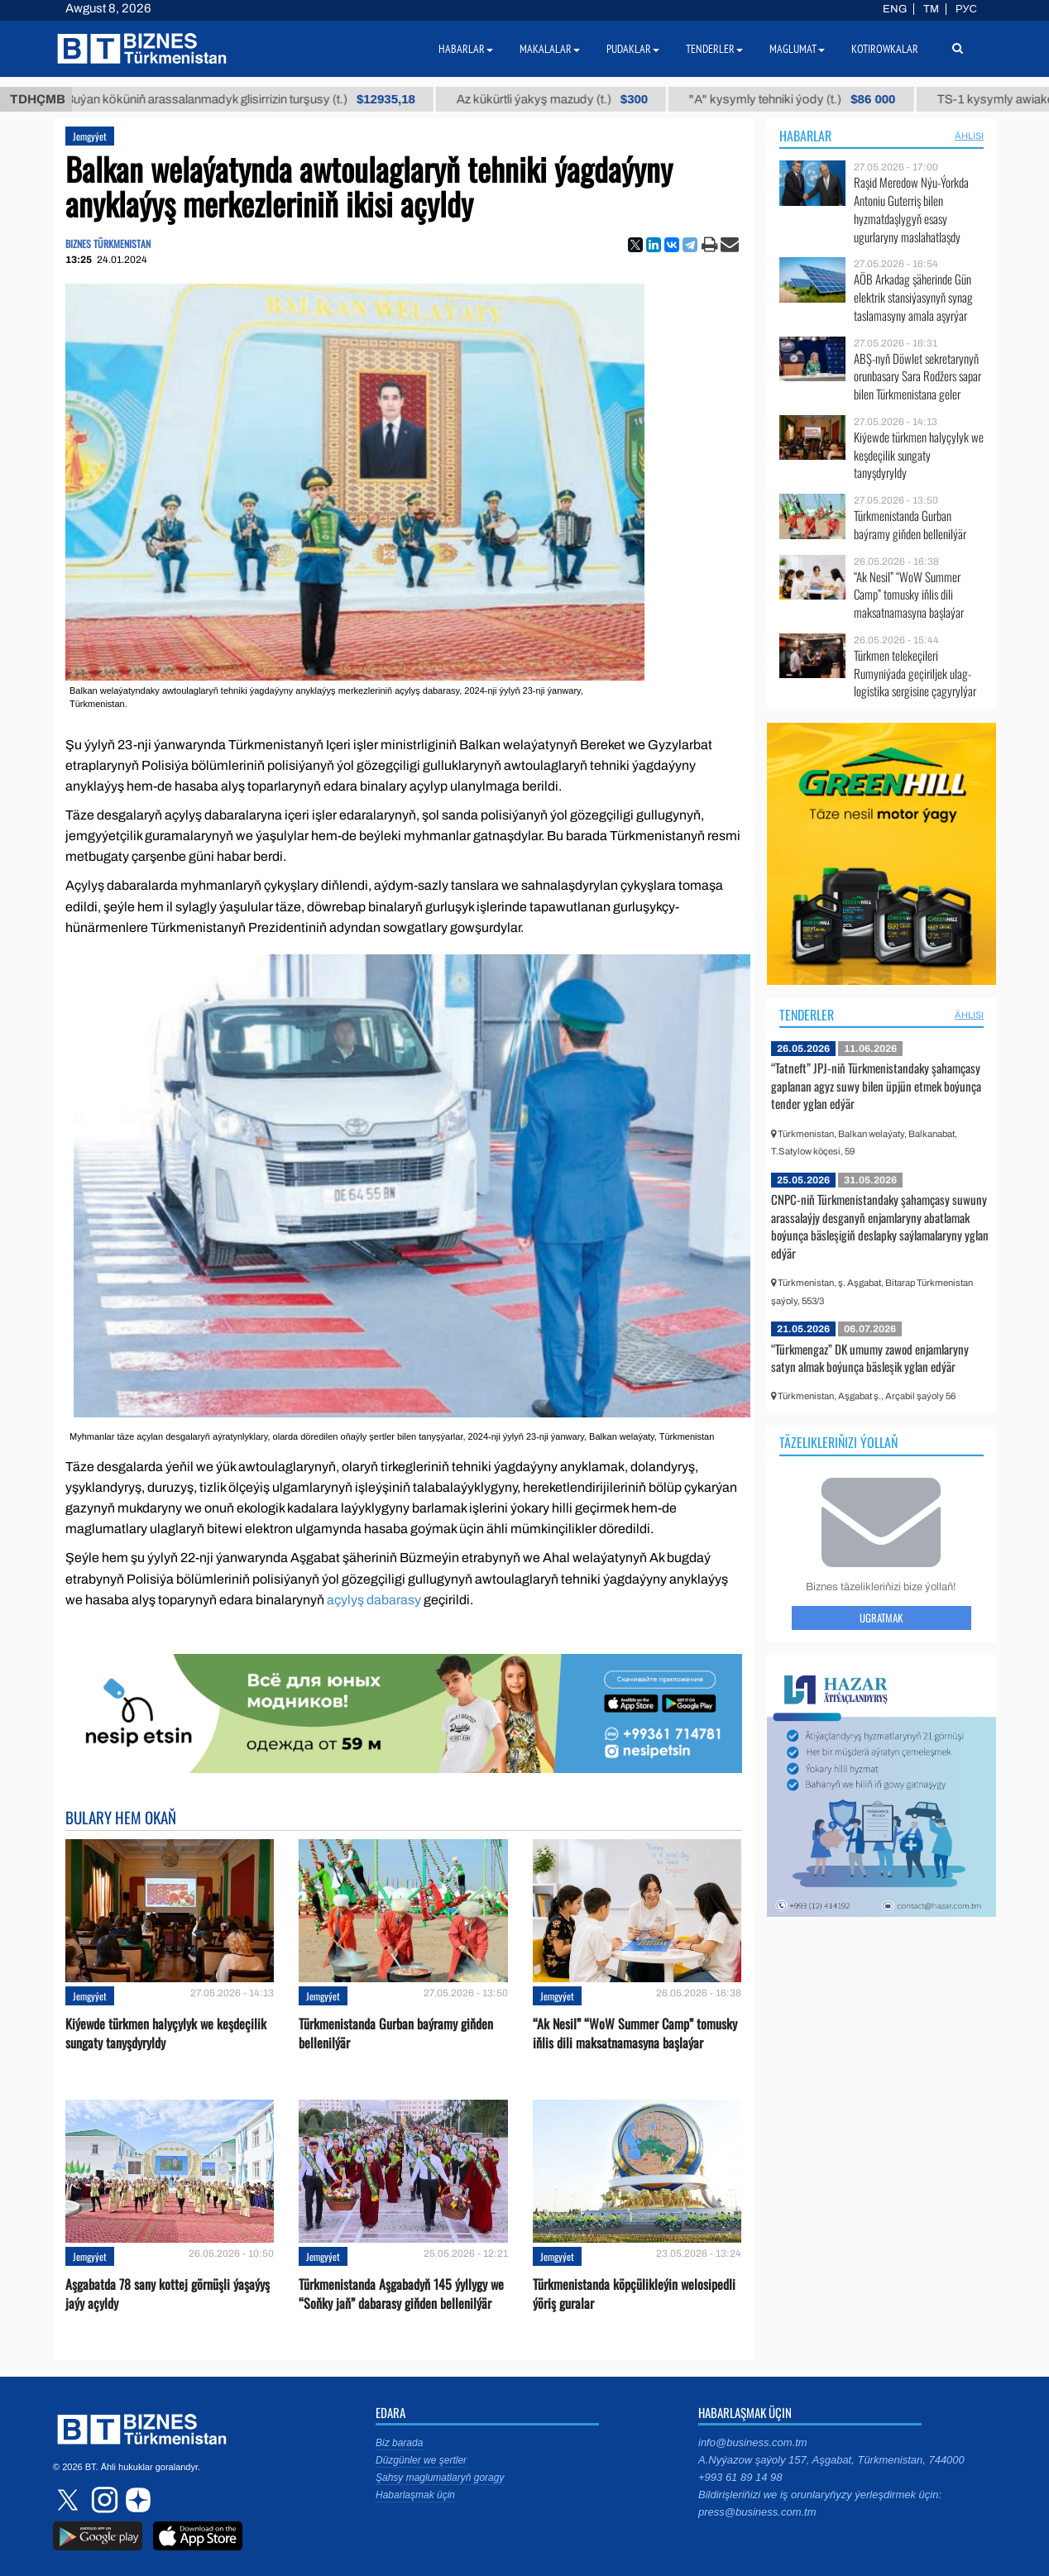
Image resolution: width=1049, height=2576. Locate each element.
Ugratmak (881, 1617)
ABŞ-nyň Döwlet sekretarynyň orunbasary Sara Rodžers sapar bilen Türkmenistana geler (917, 377)
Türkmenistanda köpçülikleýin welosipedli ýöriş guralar (634, 2294)
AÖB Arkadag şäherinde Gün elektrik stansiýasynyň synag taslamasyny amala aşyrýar (913, 297)
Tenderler (806, 1015)
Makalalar (550, 48)
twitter (69, 2499)
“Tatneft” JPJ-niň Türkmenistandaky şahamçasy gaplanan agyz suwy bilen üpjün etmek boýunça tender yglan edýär (876, 1085)
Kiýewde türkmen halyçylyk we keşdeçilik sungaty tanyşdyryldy (165, 2033)
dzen (135, 2499)
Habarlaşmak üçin (415, 2495)
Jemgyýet (90, 136)
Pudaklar (632, 48)
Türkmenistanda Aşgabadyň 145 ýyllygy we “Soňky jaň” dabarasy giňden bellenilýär (401, 2294)
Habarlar (805, 136)
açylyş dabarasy (374, 1600)
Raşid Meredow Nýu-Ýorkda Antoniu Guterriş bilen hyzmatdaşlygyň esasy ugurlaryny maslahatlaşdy (911, 209)
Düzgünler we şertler (421, 2460)
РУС (966, 9)
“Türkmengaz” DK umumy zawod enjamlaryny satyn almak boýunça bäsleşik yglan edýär (870, 1358)
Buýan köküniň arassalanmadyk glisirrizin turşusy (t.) (281, 99)
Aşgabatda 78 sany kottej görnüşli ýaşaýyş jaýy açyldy (167, 2294)
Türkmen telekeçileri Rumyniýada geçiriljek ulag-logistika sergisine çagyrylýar (915, 673)
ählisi (969, 136)
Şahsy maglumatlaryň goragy (440, 2477)
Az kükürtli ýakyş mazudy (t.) (592, 99)
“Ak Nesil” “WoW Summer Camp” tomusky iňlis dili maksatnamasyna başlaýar (635, 2033)
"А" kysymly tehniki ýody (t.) (833, 99)
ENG (895, 9)
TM (931, 9)
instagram (102, 2499)
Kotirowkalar (884, 48)
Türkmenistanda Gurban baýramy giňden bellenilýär (396, 2033)
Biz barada (399, 2443)
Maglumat (797, 48)
